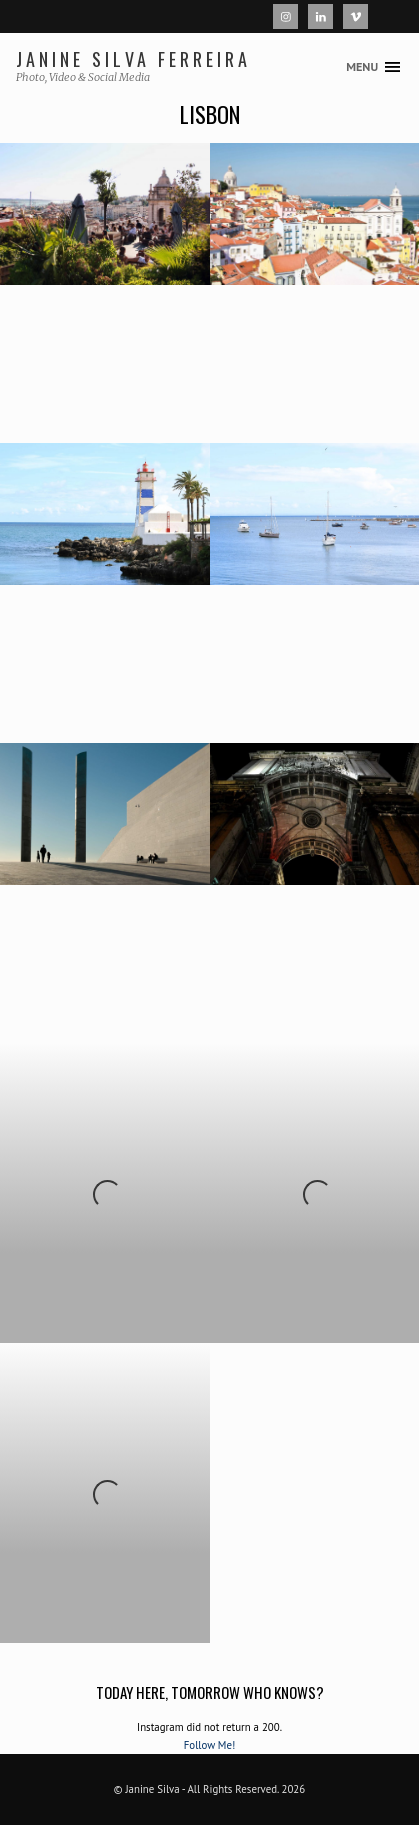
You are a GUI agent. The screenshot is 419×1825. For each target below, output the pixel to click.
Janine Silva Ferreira (134, 59)
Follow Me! (210, 1745)
